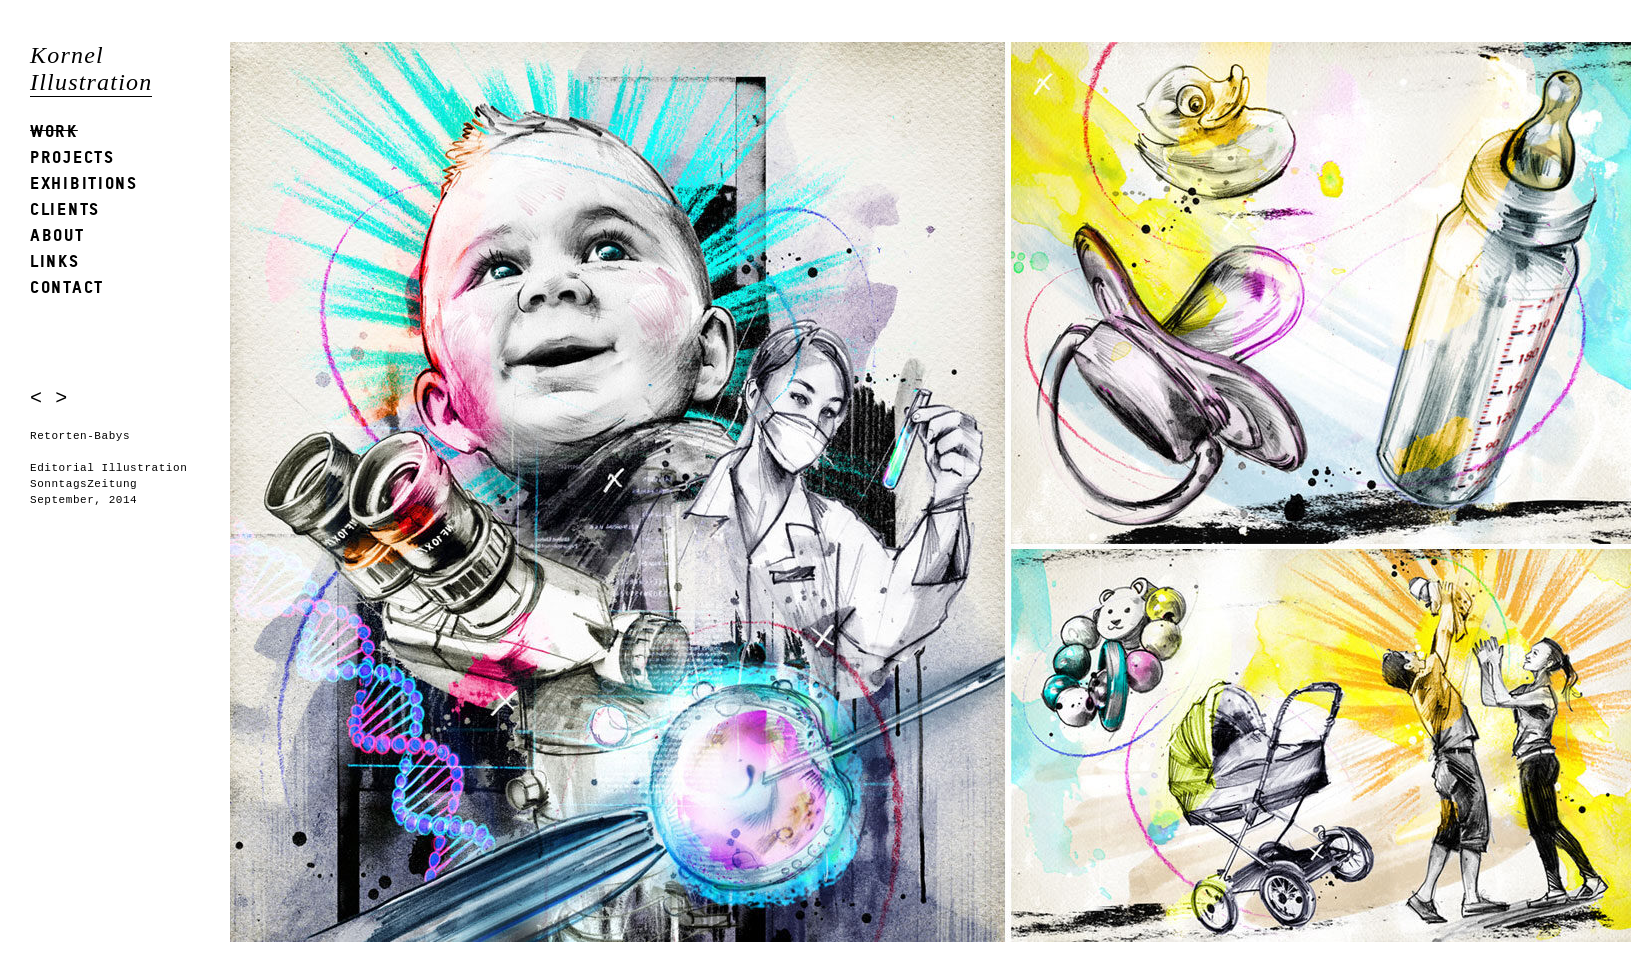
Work (54, 130)
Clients (65, 208)
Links (55, 260)
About (57, 234)
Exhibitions (84, 182)
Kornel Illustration (91, 68)
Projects (72, 156)
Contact (67, 286)
